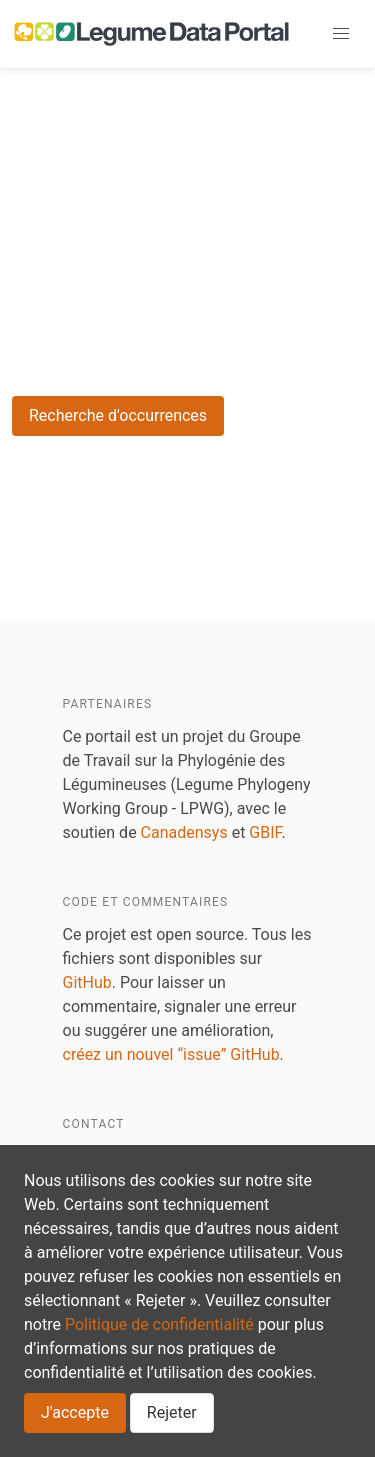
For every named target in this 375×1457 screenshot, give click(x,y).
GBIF (265, 832)
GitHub (87, 982)
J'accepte (75, 1412)
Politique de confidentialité (159, 1324)
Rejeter (172, 1412)
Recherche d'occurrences (118, 415)
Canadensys (184, 832)
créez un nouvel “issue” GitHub (171, 1054)
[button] (341, 34)
